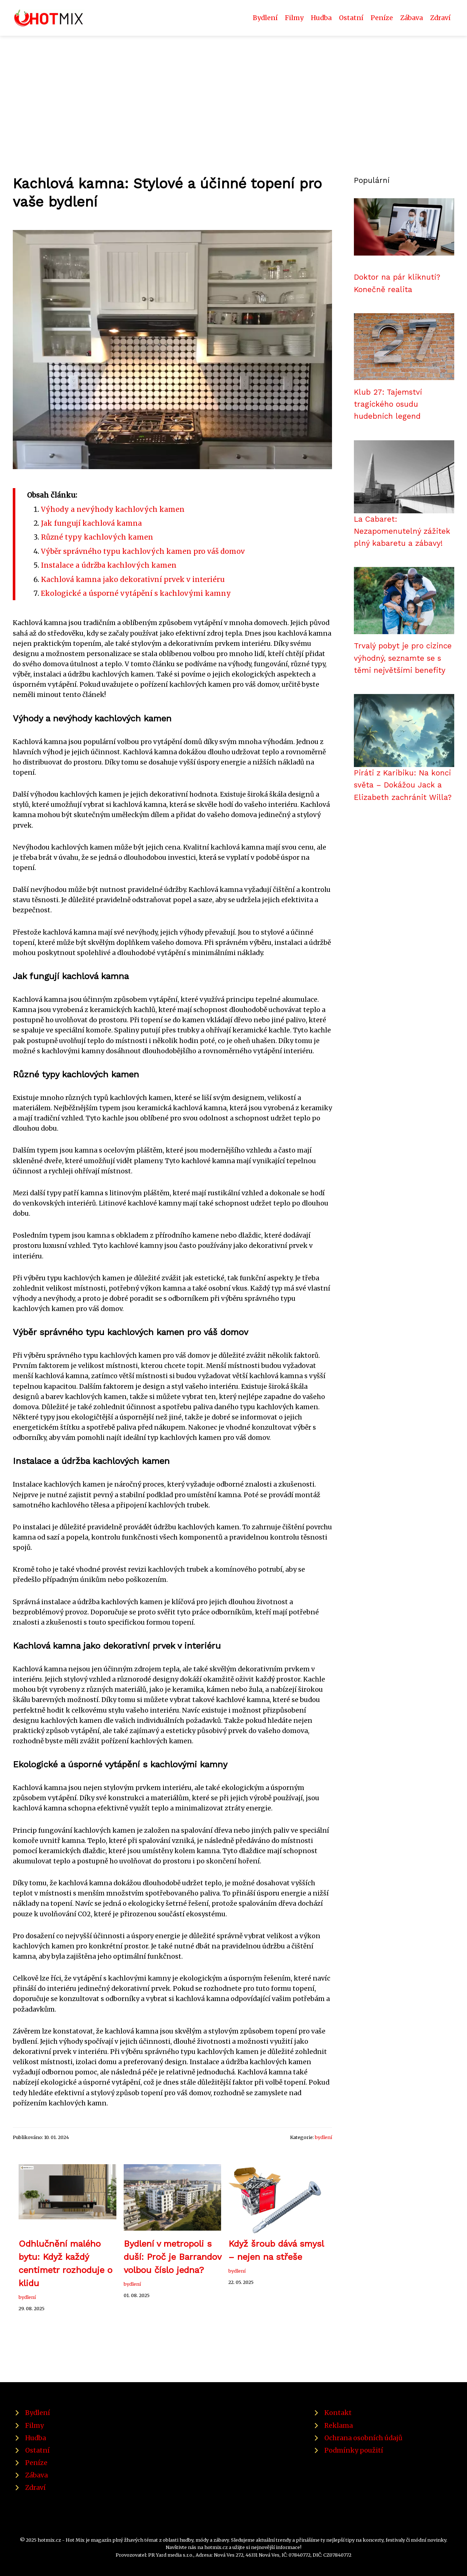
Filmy (294, 18)
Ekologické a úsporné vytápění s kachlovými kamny (136, 593)
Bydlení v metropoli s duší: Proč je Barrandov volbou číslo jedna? (172, 2257)
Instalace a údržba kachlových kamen (109, 565)
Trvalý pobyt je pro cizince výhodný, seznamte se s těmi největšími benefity (403, 658)
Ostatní (351, 18)
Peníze (382, 18)
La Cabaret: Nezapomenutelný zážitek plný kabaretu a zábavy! (402, 531)
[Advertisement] (233, 90)
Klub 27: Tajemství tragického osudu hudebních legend (388, 404)
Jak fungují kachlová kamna (91, 523)
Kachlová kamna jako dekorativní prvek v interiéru (133, 579)
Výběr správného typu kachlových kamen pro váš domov (143, 551)
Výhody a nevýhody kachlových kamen (113, 509)
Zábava (411, 18)
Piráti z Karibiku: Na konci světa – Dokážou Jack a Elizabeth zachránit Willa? (403, 785)
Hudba (321, 18)
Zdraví (440, 18)
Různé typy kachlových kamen (97, 537)
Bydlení (265, 18)
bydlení (323, 2137)
